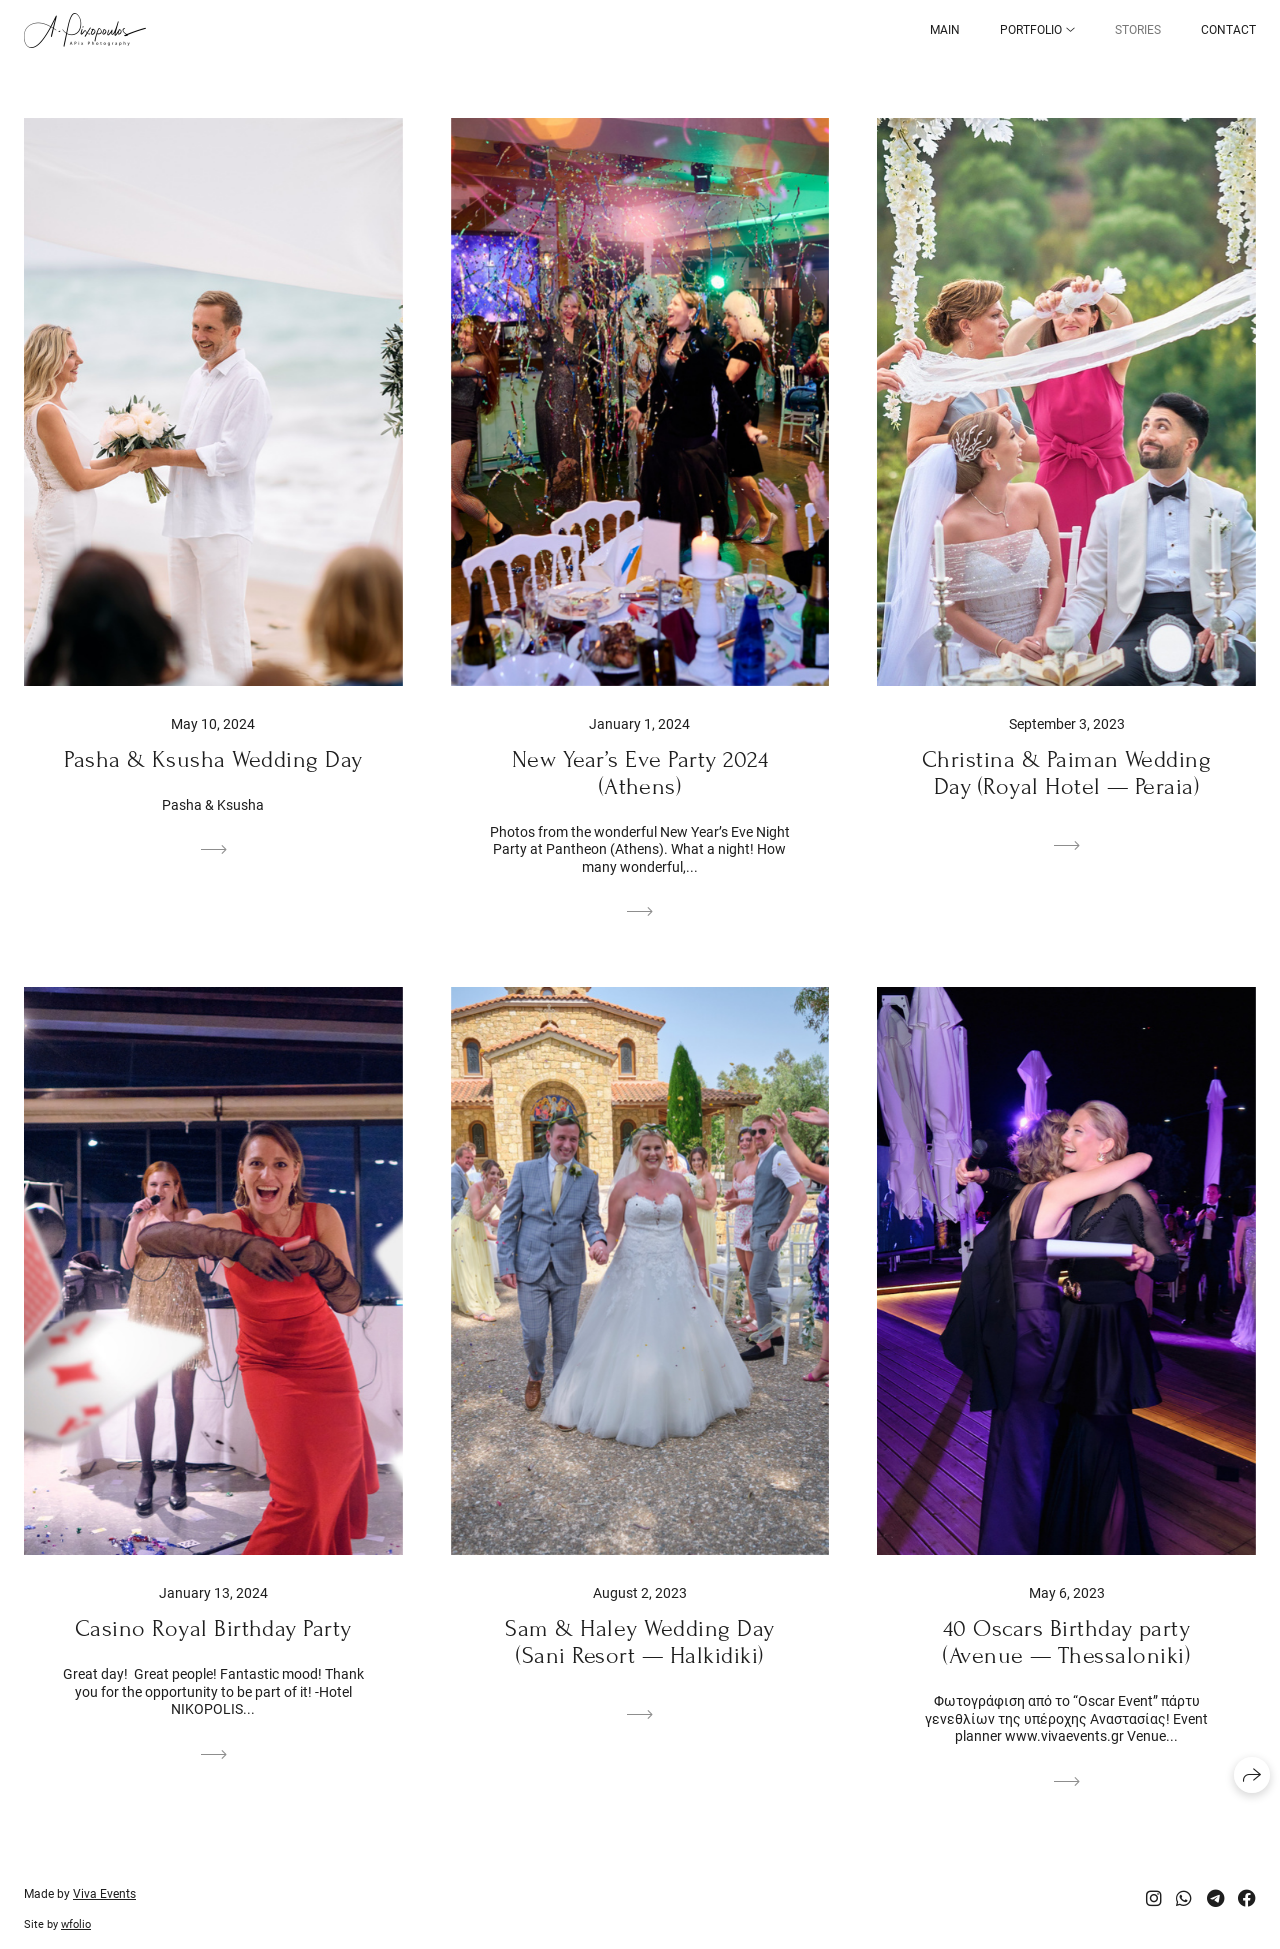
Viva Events (104, 1894)
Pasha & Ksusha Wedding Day (213, 759)
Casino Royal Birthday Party (213, 1628)
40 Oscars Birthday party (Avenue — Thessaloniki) (1067, 1642)
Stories (1138, 30)
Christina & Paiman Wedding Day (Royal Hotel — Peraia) (1066, 773)
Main (945, 30)
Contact (1228, 30)
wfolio (76, 1924)
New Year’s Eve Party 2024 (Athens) (640, 773)
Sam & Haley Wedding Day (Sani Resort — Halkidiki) (639, 1642)
